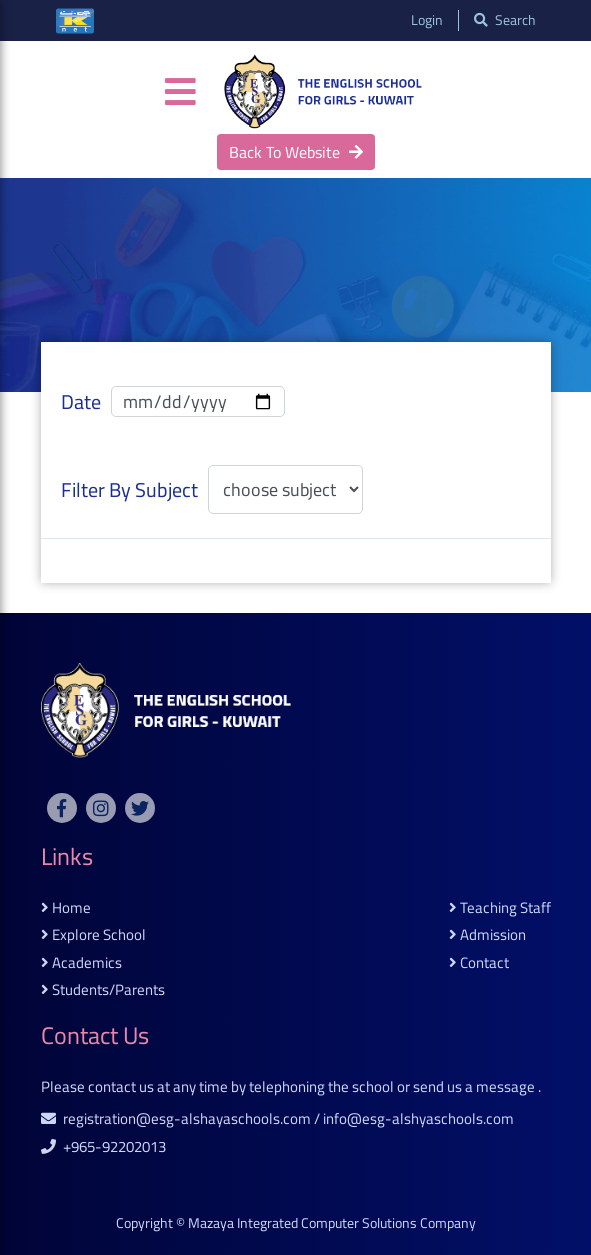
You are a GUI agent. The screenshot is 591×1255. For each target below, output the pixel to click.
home (66, 908)
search (505, 20)
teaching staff (500, 908)
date (81, 402)
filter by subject (129, 490)
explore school (93, 935)
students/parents (103, 990)
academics (81, 963)
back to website (296, 152)
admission (487, 935)
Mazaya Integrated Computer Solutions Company (332, 1223)
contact (479, 963)
